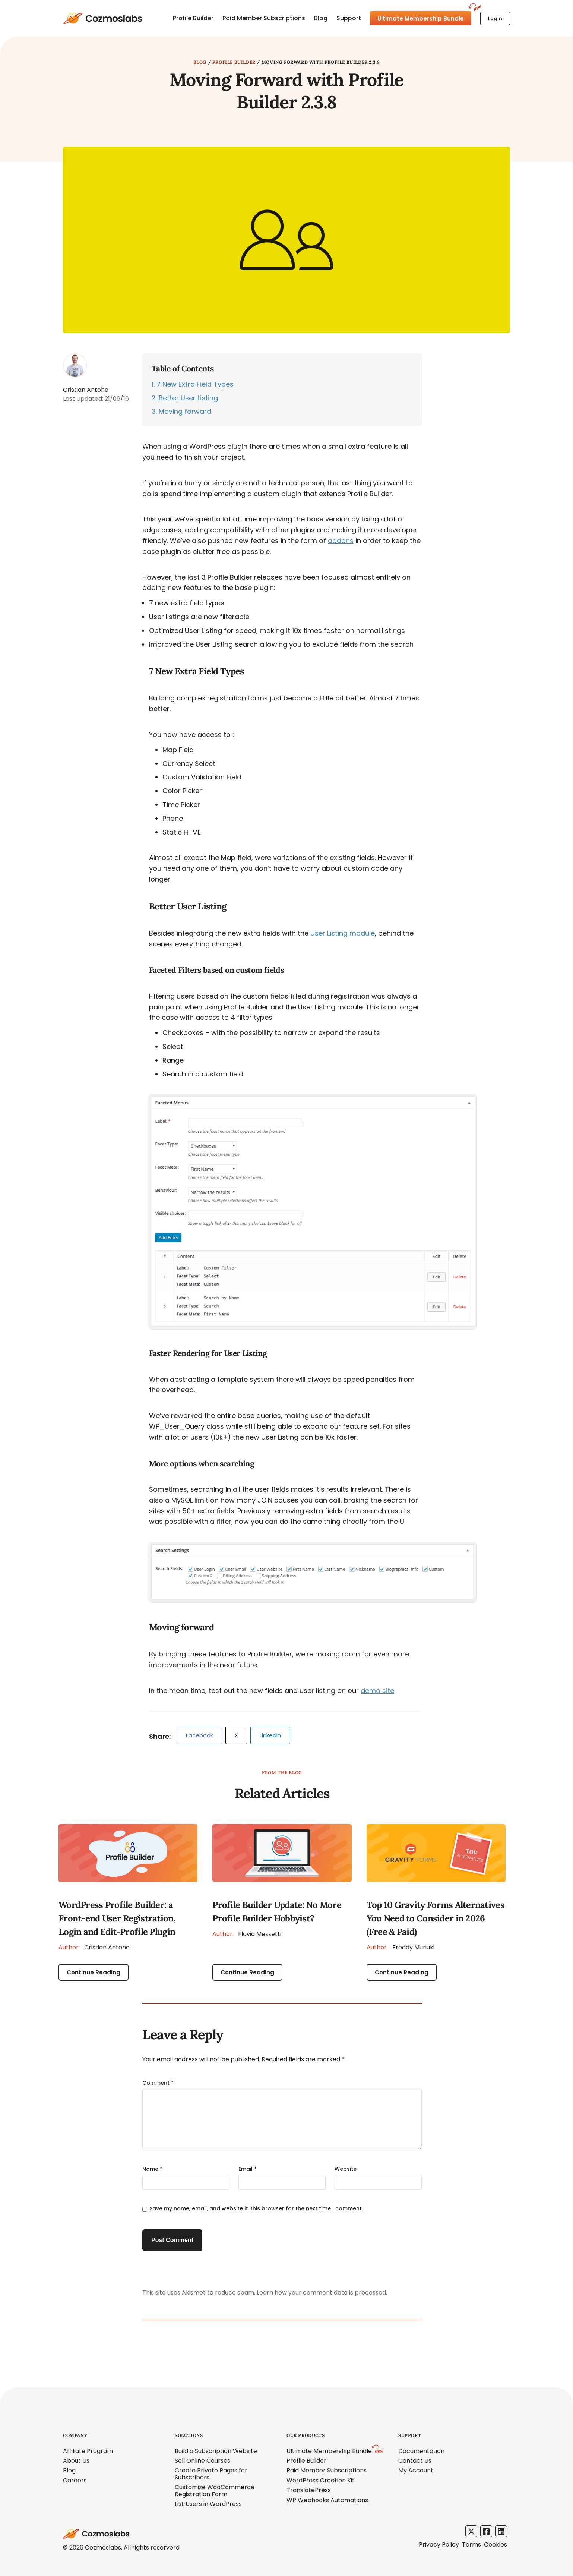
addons (341, 540)
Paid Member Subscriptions (263, 18)
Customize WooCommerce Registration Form (214, 2490)
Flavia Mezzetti (246, 1934)
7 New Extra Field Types (193, 384)
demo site (377, 1690)
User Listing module (342, 933)
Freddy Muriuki (400, 1947)
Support (348, 18)
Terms (471, 2544)
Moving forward (181, 411)
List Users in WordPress (208, 2504)
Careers (75, 2480)
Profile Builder (193, 18)
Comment (158, 2083)
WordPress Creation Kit (320, 2480)
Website (346, 2169)
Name (152, 2169)
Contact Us (414, 2460)
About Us (76, 2460)
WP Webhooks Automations (327, 2500)
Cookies (495, 2544)
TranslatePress (308, 2490)
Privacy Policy (439, 2544)
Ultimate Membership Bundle (420, 18)
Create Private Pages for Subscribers (211, 2473)
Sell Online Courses (202, 2460)
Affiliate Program (88, 2451)
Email (247, 2169)
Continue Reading (93, 1972)
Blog (320, 18)
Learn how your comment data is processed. (322, 2292)
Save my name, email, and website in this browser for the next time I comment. (256, 2208)
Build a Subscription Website (216, 2451)
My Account (415, 2470)
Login (495, 18)
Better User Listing (185, 398)
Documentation (421, 2451)
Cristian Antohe (94, 1947)
